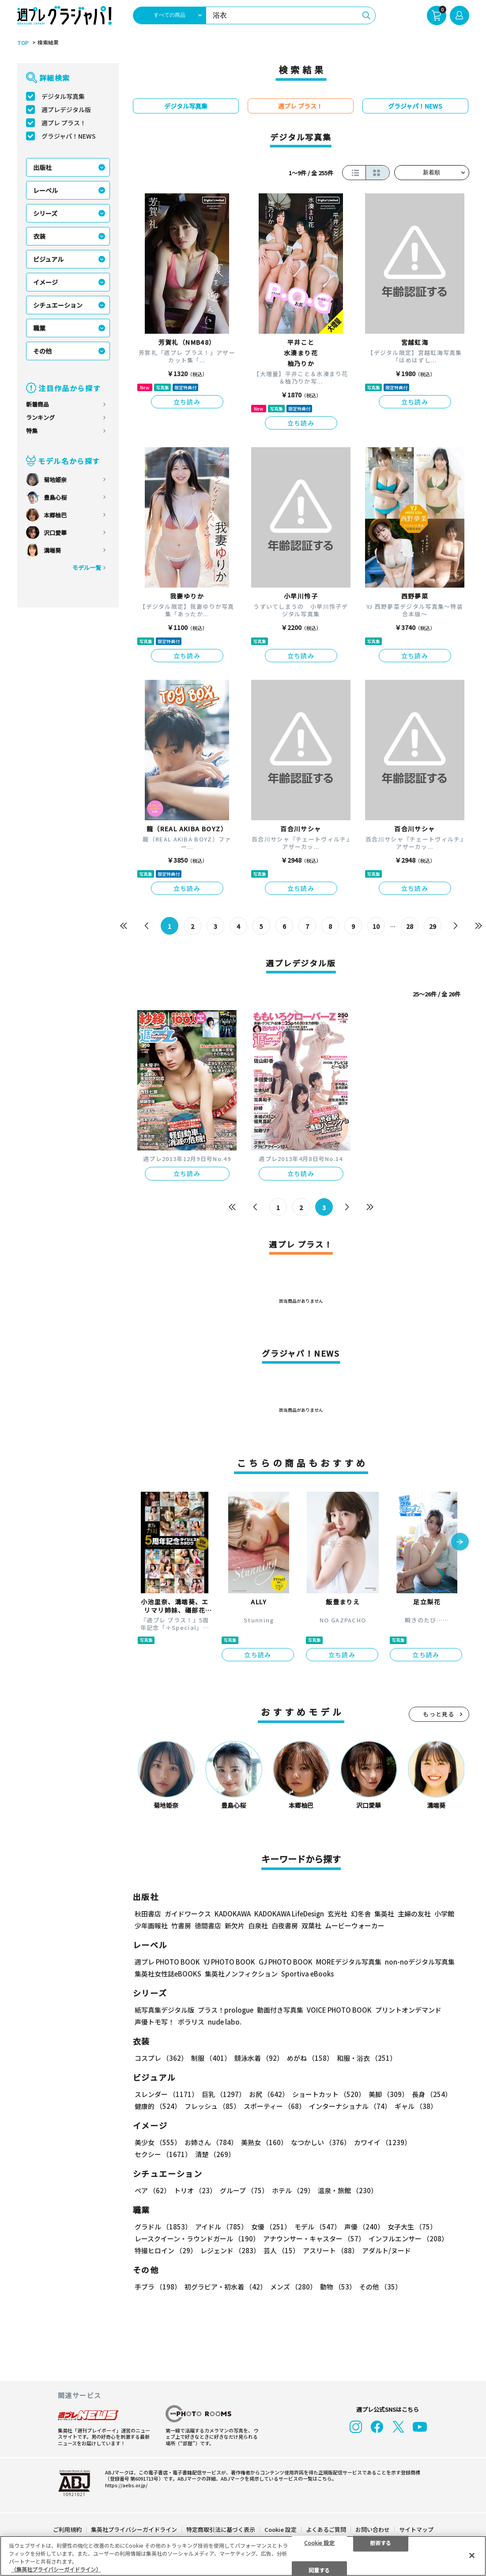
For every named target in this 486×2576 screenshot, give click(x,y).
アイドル (221, 2226)
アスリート (330, 2250)
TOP (23, 42)
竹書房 (181, 1925)
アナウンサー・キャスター (314, 2238)
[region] (243, 2556)
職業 (39, 328)
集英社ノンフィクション (241, 1973)
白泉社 (258, 1925)
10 (376, 926)
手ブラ (158, 2286)
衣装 (39, 236)
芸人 (281, 2250)
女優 (271, 2226)
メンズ (293, 2286)
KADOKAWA (233, 1913)
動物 (338, 2286)
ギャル (416, 2106)
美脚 (388, 2094)
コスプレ (161, 2058)
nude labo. (224, 2021)
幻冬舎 (361, 1913)
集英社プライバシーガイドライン (134, 2529)
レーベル (45, 190)
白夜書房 (284, 1925)
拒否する (380, 2542)
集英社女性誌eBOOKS (168, 1973)
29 (432, 926)
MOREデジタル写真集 (348, 1961)
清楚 (215, 2154)
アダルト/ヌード (386, 2250)
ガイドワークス (188, 1913)
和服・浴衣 (366, 2058)
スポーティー (274, 2106)
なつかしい (320, 2142)
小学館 (444, 1913)
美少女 (158, 2142)
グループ (244, 2190)
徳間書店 (208, 1925)
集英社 (384, 1913)
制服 (211, 2058)
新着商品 (37, 404)
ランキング (40, 417)
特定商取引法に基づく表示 (220, 2529)
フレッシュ (212, 2106)
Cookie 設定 (280, 2529)
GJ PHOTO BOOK (286, 1961)
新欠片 (235, 1925)
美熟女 (264, 2142)
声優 (364, 2226)
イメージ (45, 282)
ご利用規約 (67, 2529)
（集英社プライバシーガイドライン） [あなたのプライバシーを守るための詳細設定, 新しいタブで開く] (56, 2569)
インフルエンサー (408, 2238)
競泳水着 (258, 2058)
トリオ (195, 2190)
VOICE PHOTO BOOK (339, 2009)
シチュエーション (58, 305)
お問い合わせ (372, 2529)
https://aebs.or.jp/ (126, 2485)
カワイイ (382, 2142)
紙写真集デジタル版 (164, 2009)
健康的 (158, 2106)
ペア (152, 2190)
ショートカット (328, 2094)
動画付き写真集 (280, 2009)
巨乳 (223, 2094)
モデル (317, 2226)
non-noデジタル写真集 (420, 1961)
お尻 (269, 2094)
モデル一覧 (86, 567)
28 (409, 926)
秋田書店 (148, 1913)
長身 (432, 2094)
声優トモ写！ (154, 2021)
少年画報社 (151, 1925)
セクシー (163, 2154)
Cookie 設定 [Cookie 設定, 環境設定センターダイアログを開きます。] (319, 2542)
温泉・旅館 (347, 2190)
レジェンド (230, 2250)
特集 (32, 430)
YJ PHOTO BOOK (229, 1961)
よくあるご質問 (326, 2529)
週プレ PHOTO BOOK (167, 1961)
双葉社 (311, 1925)
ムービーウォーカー (354, 1925)
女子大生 (412, 2226)
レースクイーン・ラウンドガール (197, 2238)
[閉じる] (472, 2555)
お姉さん (211, 2142)
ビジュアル (48, 259)
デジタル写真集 (63, 96)
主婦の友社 (414, 1913)
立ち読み (187, 401)
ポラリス (191, 2021)
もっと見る (439, 1714)
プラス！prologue (225, 2009)
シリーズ (45, 213)
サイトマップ (416, 2529)
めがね (310, 2058)
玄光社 (337, 1913)
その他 (42, 351)
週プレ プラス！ (63, 122)
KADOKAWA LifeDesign (289, 1913)
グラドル (163, 2226)
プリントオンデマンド (408, 2009)
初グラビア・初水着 (226, 2286)
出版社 (42, 167)
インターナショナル (350, 2106)
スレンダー (166, 2094)
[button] (460, 1542)
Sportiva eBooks (307, 1973)
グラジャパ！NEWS (68, 136)
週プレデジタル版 (66, 109)
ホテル (293, 2190)
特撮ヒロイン (166, 2250)
